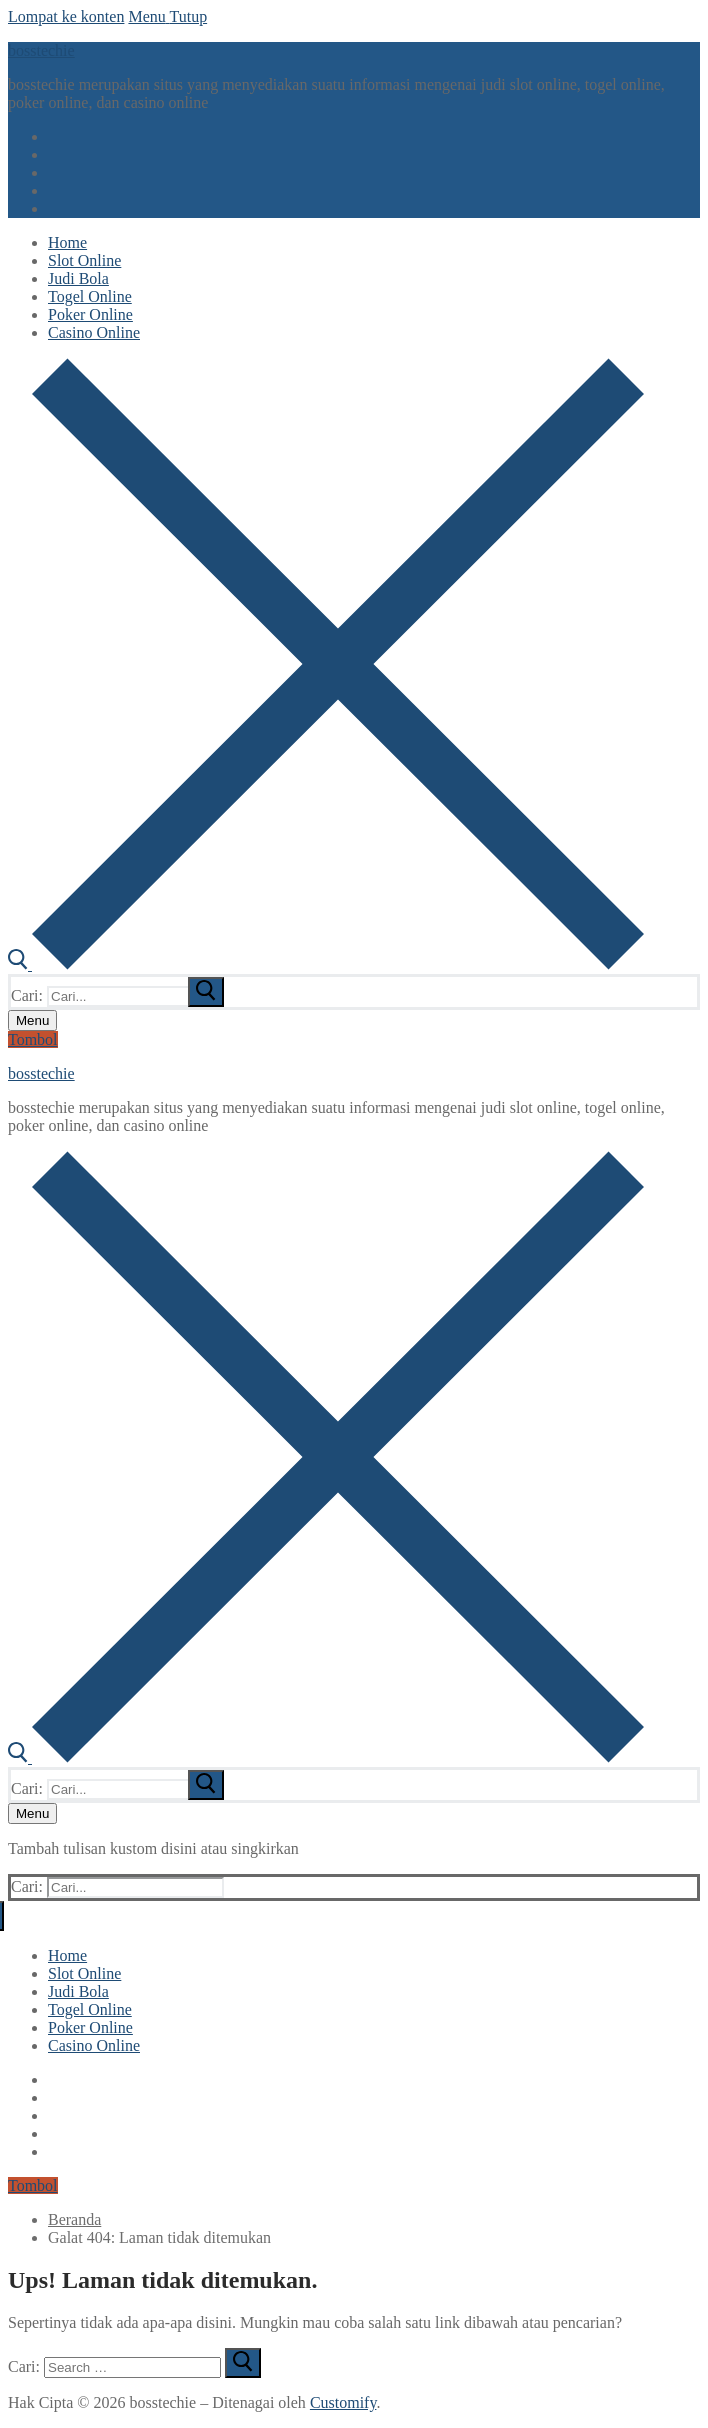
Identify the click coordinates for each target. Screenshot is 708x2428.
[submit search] (206, 992)
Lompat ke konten (66, 16)
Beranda (74, 2219)
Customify (343, 2402)
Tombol (33, 1039)
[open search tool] (326, 964)
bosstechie (41, 50)
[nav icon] (32, 1020)
